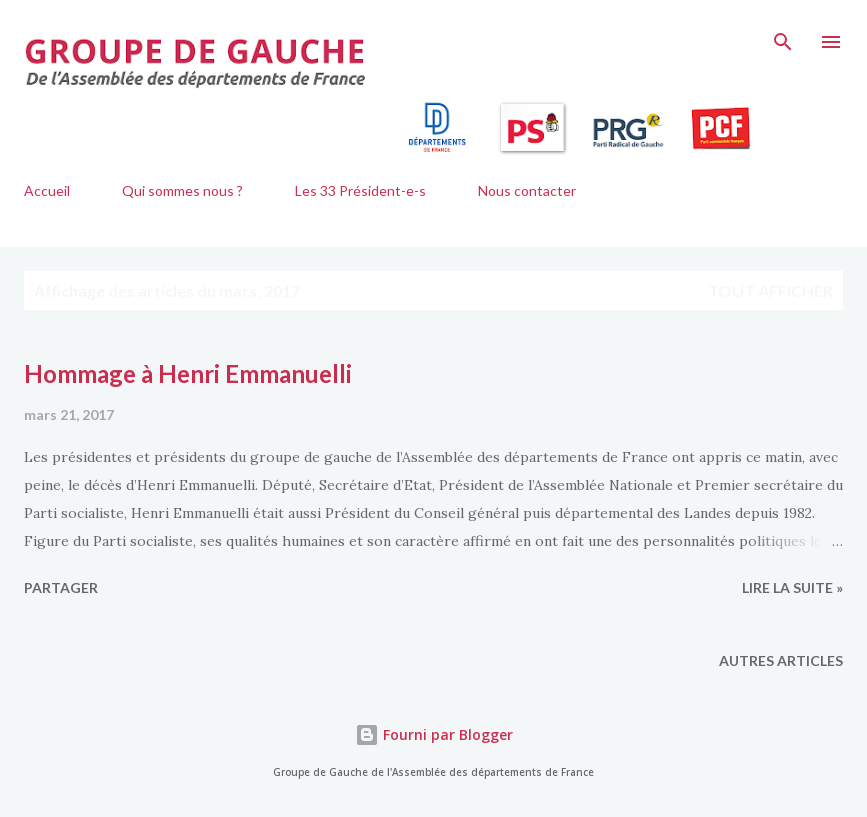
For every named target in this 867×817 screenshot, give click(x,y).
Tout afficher (770, 290)
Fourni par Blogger (434, 734)
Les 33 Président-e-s (360, 190)
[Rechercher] (783, 36)
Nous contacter (527, 190)
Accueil (47, 190)
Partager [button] (61, 587)
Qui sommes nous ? (182, 190)
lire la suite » (792, 587)
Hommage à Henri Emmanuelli (188, 373)
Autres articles (781, 660)
